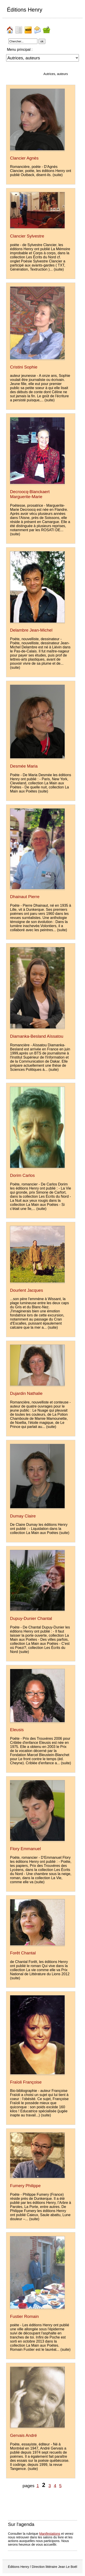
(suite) (58, 175)
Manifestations (49, 2533)
